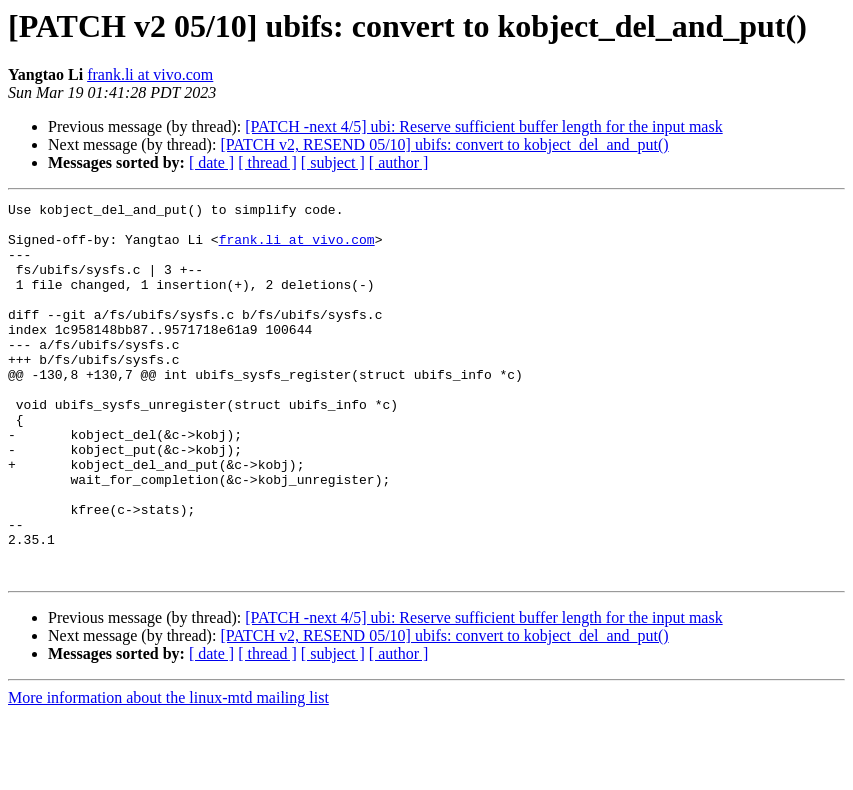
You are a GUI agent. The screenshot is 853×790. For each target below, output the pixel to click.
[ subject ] (333, 162)
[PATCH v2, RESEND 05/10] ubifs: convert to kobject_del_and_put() (444, 144)
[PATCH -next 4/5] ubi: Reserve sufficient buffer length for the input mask (483, 126)
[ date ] (211, 162)
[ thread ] (267, 162)
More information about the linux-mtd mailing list (168, 772)
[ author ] (399, 162)
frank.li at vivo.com (150, 74)
